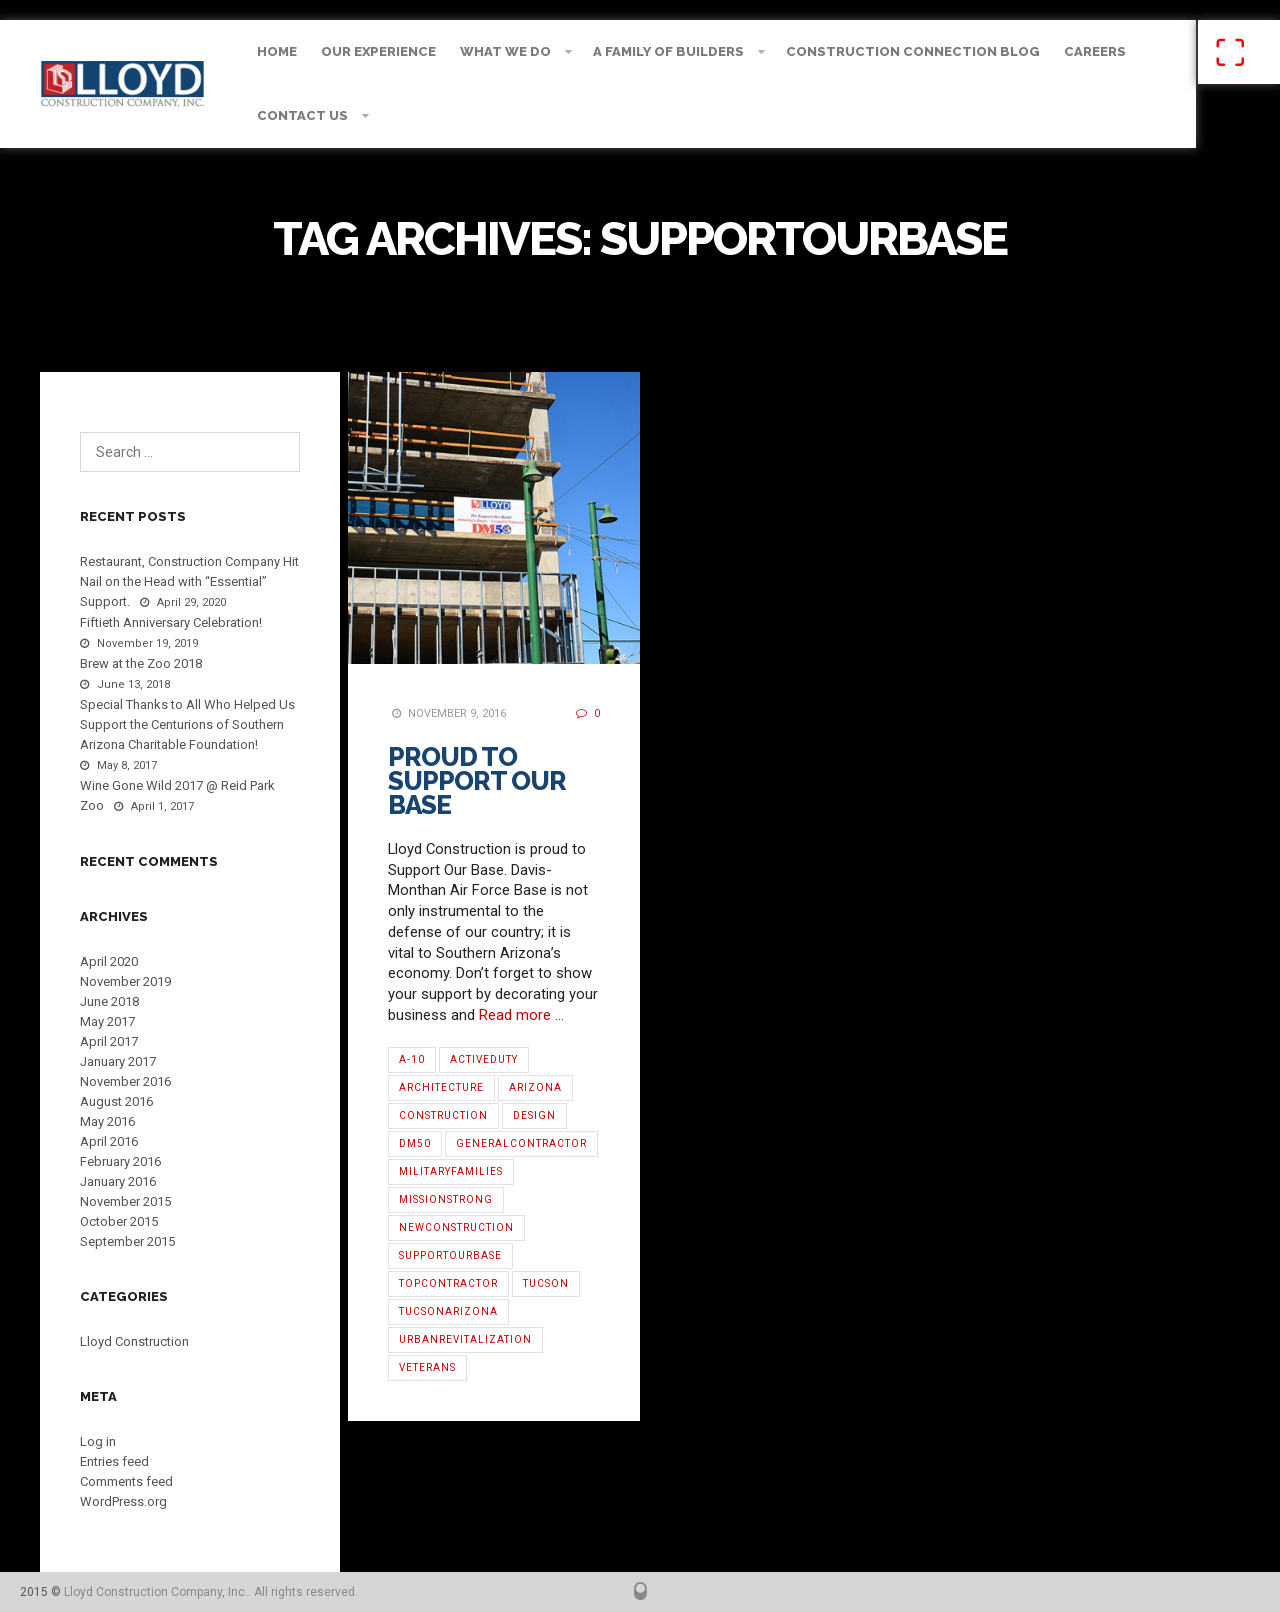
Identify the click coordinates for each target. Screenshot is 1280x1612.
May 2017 (107, 1021)
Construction (443, 1115)
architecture (441, 1087)
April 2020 (109, 961)
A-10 (412, 1059)
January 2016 (118, 1181)
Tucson (546, 1283)
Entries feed (114, 1461)
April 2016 (109, 1141)
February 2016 (120, 1161)
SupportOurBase (450, 1255)
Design (534, 1115)
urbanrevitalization (465, 1339)
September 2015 (127, 1241)
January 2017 (118, 1061)
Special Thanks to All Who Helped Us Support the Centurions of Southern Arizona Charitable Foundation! (187, 724)
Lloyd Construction (134, 1341)
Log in (98, 1441)
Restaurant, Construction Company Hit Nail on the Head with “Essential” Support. (189, 581)
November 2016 (125, 1081)
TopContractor (448, 1283)
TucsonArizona (448, 1311)
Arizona (535, 1087)
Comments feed (126, 1481)
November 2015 (125, 1201)
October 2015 (119, 1221)
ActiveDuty (484, 1059)
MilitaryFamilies (451, 1171)
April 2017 (109, 1041)
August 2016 (116, 1101)
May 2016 (107, 1121)
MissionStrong (446, 1199)
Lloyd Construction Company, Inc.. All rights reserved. (211, 1592)
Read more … (521, 1015)
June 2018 (109, 1001)
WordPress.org (123, 1501)
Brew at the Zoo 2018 (141, 663)
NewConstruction (456, 1227)
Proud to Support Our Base (477, 781)
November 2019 (125, 981)
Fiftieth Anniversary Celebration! (171, 622)
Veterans (427, 1367)
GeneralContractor (521, 1143)
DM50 (415, 1143)
